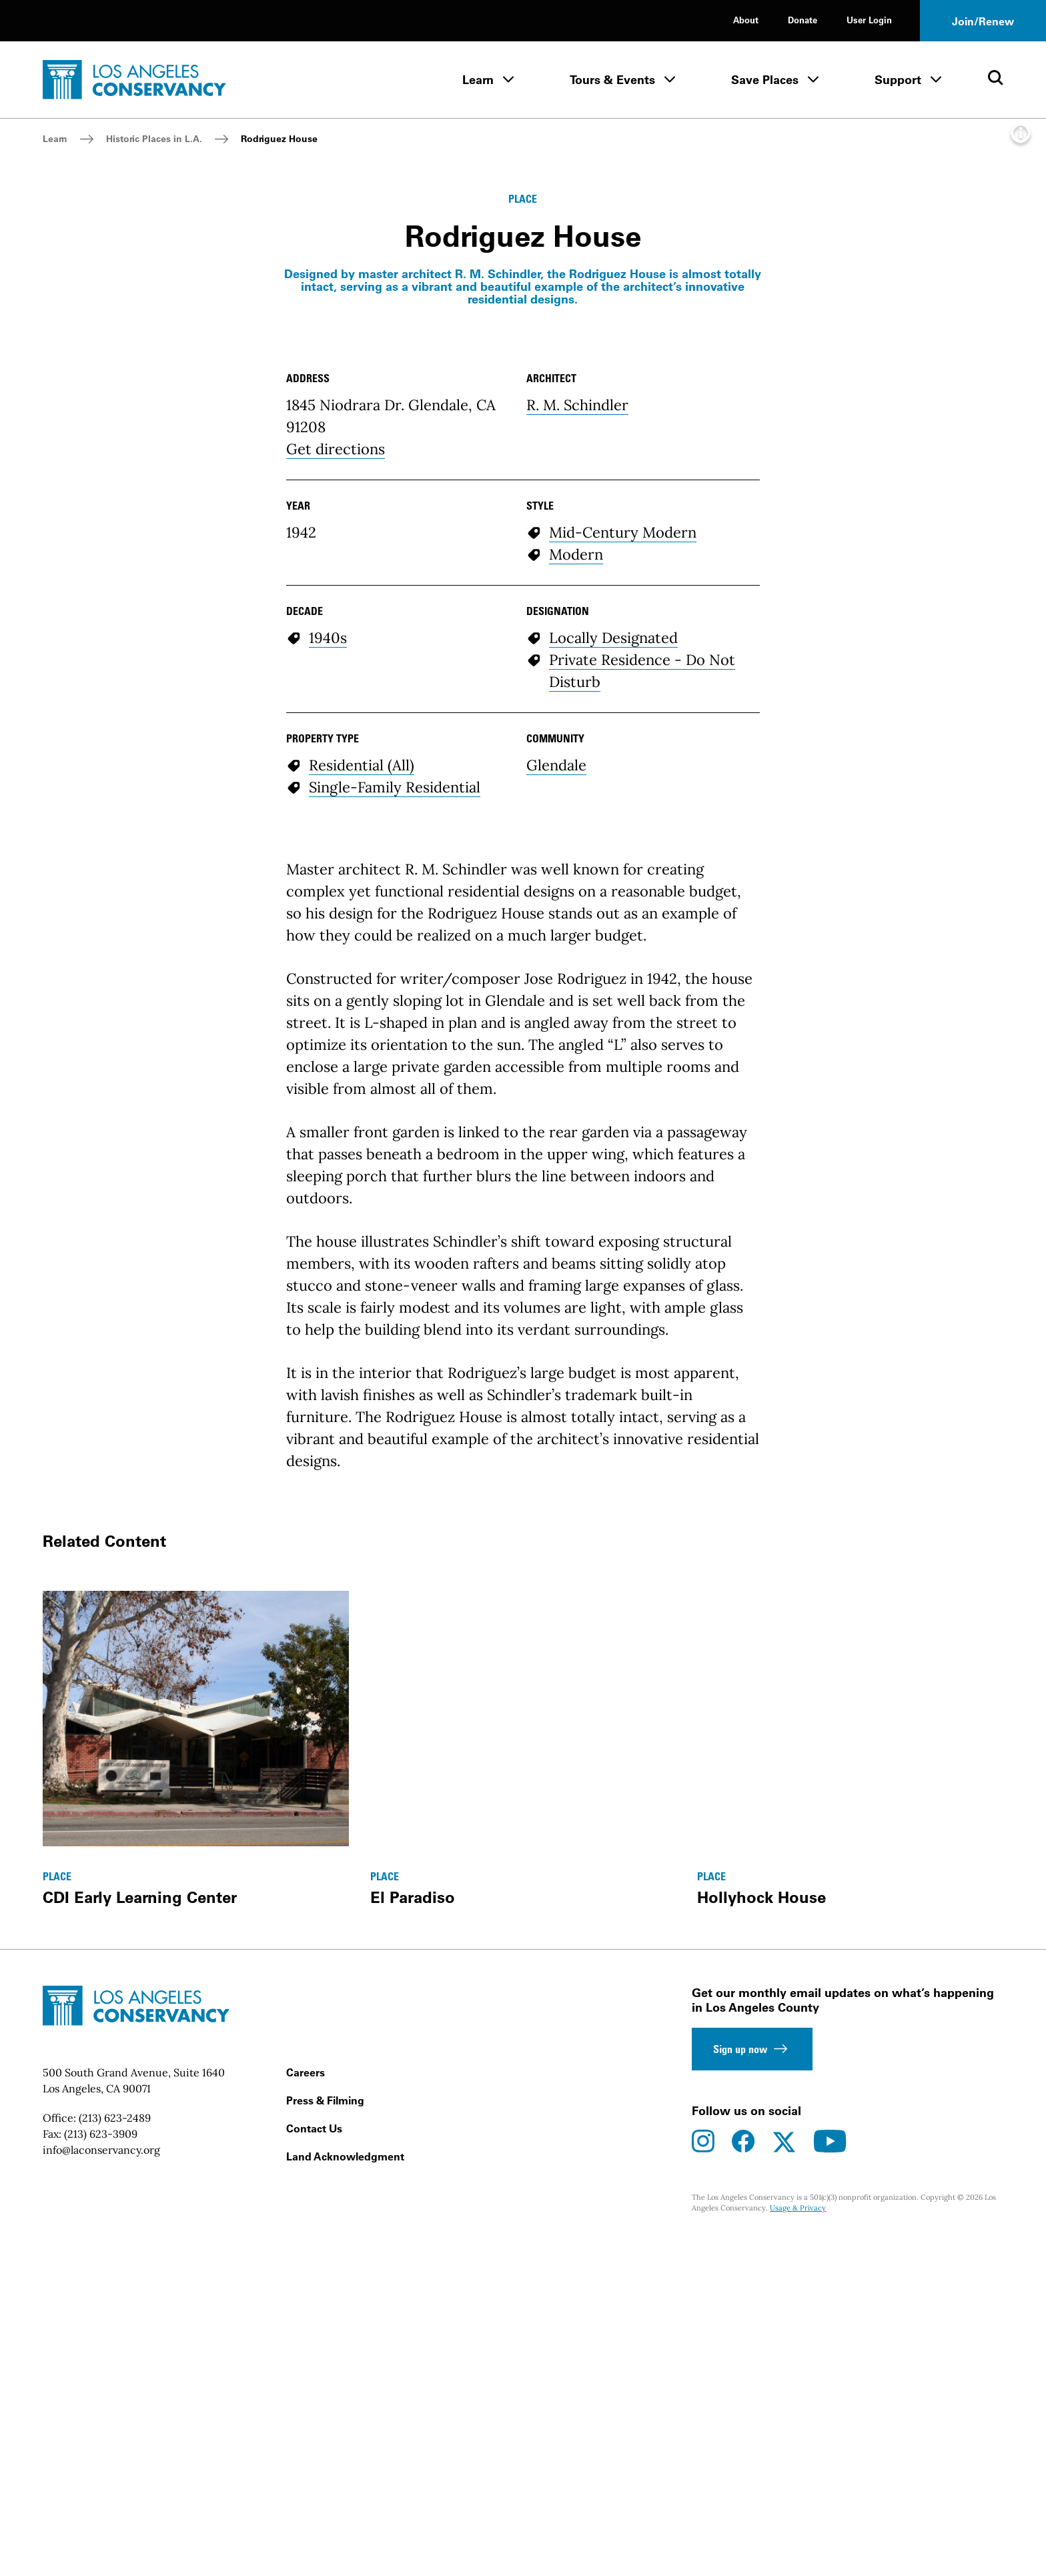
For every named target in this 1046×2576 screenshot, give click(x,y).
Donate (802, 19)
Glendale (556, 1235)
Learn (478, 79)
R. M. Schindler (577, 875)
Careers (305, 2543)
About (745, 19)
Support (898, 79)
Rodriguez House (279, 139)
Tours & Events (612, 79)
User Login (869, 19)
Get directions (335, 919)
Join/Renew (983, 21)
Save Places (765, 79)
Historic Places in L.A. (154, 139)
